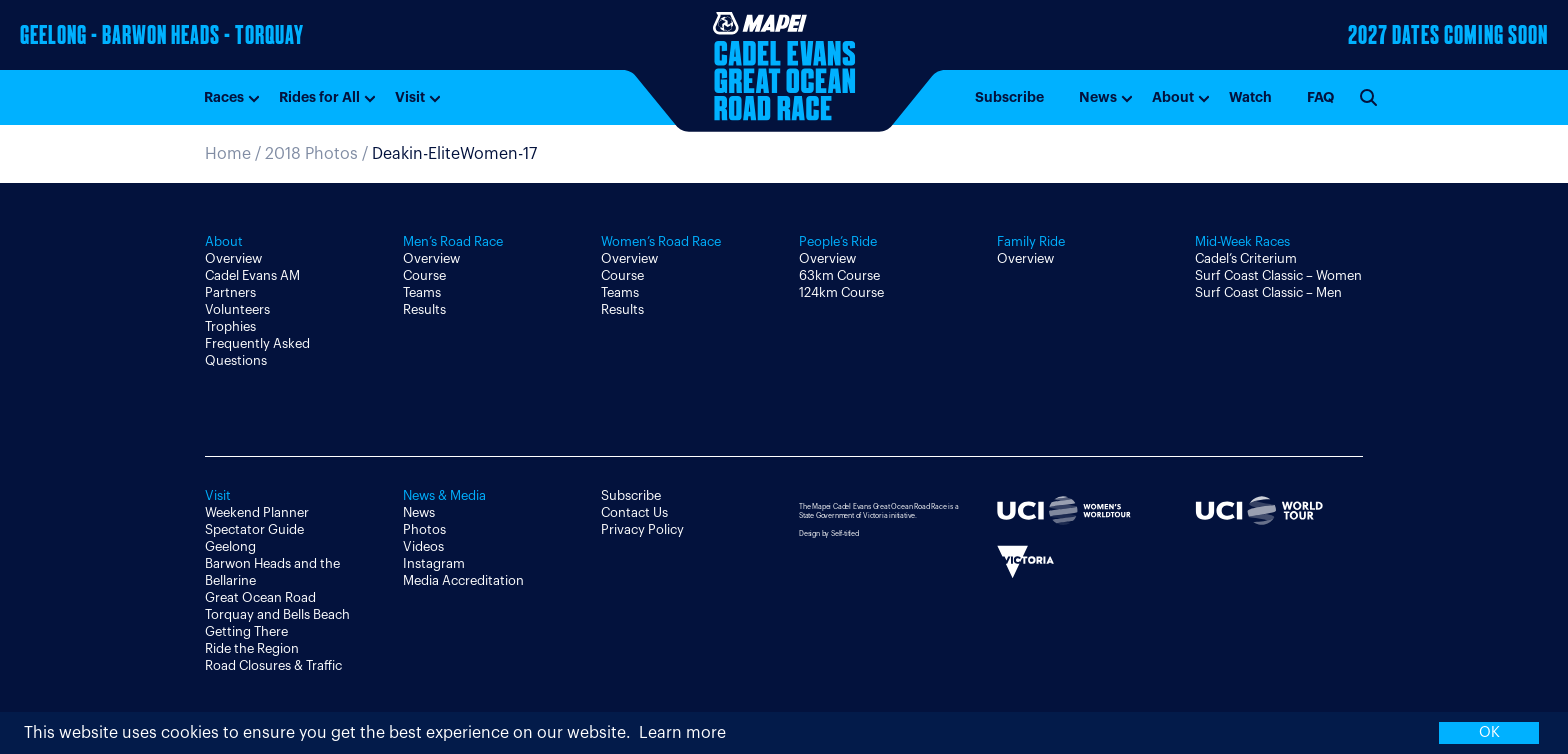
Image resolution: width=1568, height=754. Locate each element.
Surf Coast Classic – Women (1278, 275)
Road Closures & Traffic (273, 665)
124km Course (841, 292)
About (1173, 97)
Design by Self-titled (829, 533)
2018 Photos (311, 154)
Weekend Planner (257, 512)
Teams (422, 292)
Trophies (230, 326)
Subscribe (1009, 97)
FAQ (1320, 97)
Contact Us (634, 512)
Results (424, 309)
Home (228, 154)
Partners (230, 292)
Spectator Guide (254, 529)
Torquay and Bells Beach (277, 614)
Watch (1250, 97)
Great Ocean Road (260, 597)
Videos (423, 546)
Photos (424, 529)
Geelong (230, 546)
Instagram (434, 563)
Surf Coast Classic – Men (1268, 292)
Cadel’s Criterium (1246, 258)
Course (424, 275)
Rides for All (319, 97)
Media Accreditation (463, 580)
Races (224, 97)
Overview (233, 258)
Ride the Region (252, 648)
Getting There (246, 631)
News (1098, 97)
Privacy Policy (642, 529)
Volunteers (237, 309)
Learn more (682, 733)
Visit (410, 97)
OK (1489, 732)
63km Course (839, 275)
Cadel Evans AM (252, 275)
